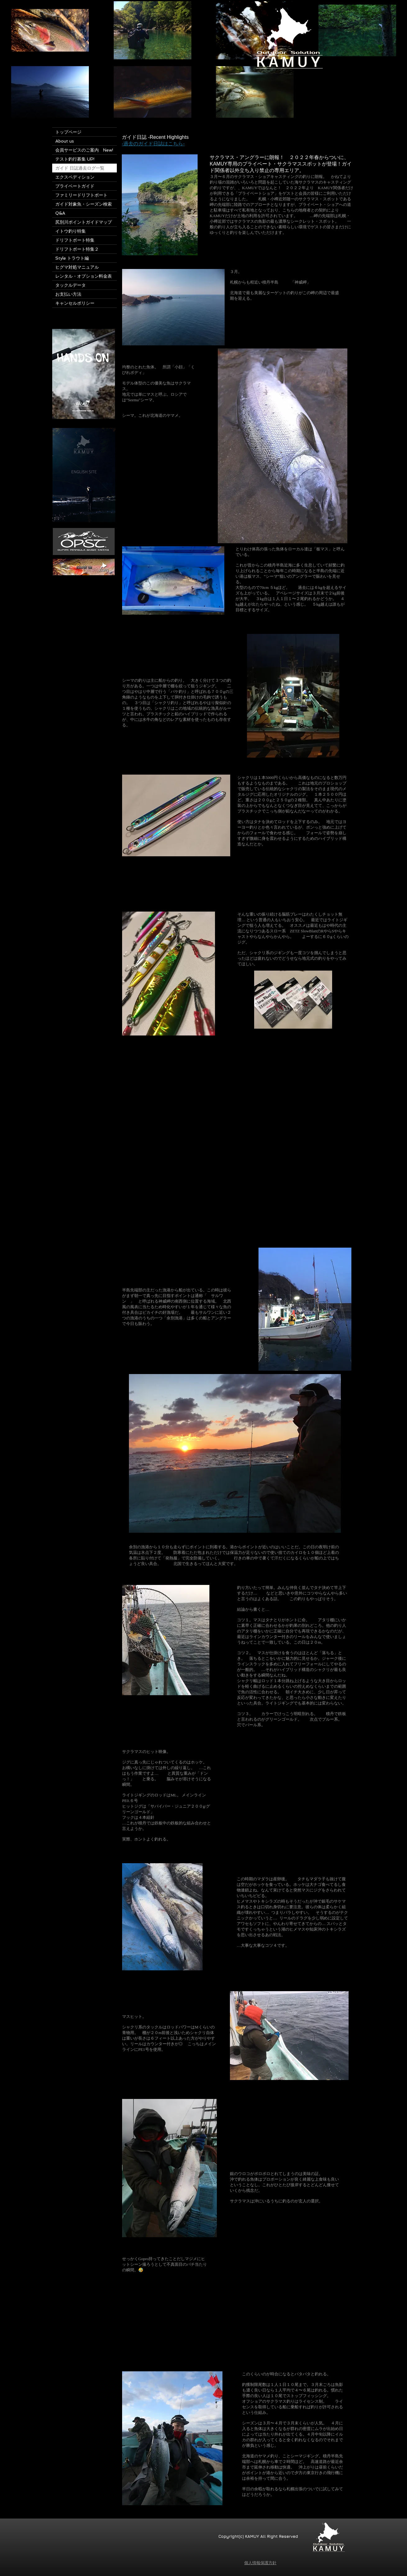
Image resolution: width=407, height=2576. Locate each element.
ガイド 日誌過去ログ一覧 (79, 168)
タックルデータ (70, 285)
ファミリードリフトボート (81, 195)
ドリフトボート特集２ (77, 249)
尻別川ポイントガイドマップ (83, 222)
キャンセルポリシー (74, 303)
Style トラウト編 (72, 258)
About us (64, 141)
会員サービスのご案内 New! (84, 150)
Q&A (60, 213)
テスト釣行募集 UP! (75, 159)
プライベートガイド (74, 186)
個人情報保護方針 (260, 2562)
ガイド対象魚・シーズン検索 (83, 204)
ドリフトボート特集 (77, 240)
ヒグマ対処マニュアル (77, 267)
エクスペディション (74, 177)
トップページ (68, 132)
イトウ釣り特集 (72, 231)
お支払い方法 (68, 294)
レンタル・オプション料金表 (83, 276)
